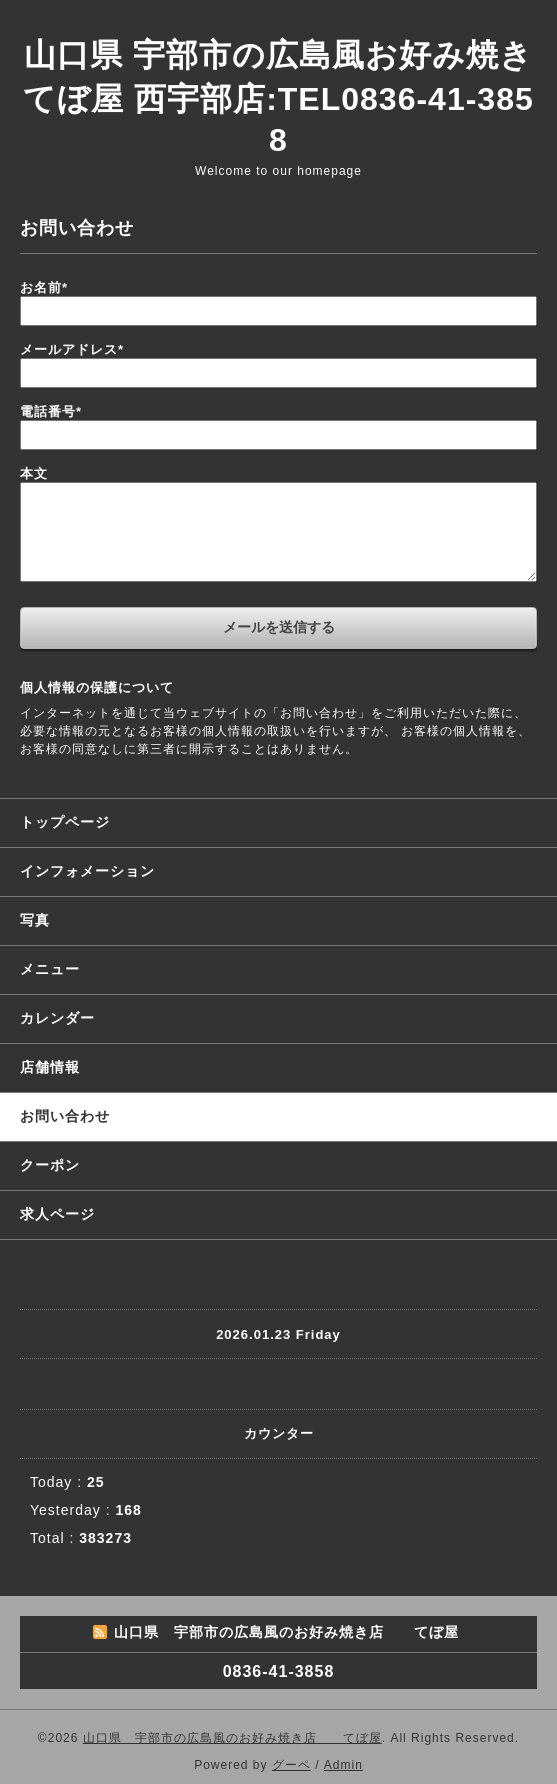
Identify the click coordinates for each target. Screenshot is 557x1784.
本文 (34, 473)
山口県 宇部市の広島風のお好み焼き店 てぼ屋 (232, 1738)
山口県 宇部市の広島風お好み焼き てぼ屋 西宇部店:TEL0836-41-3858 (278, 97)
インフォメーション (87, 871)
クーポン (50, 1165)
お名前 (44, 287)
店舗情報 (50, 1067)
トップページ (65, 822)
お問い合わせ (65, 1116)
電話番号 (51, 411)
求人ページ (57, 1214)
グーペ (291, 1765)
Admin (343, 1765)
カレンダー (57, 1018)
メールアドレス (72, 349)
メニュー (50, 969)
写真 (35, 920)
